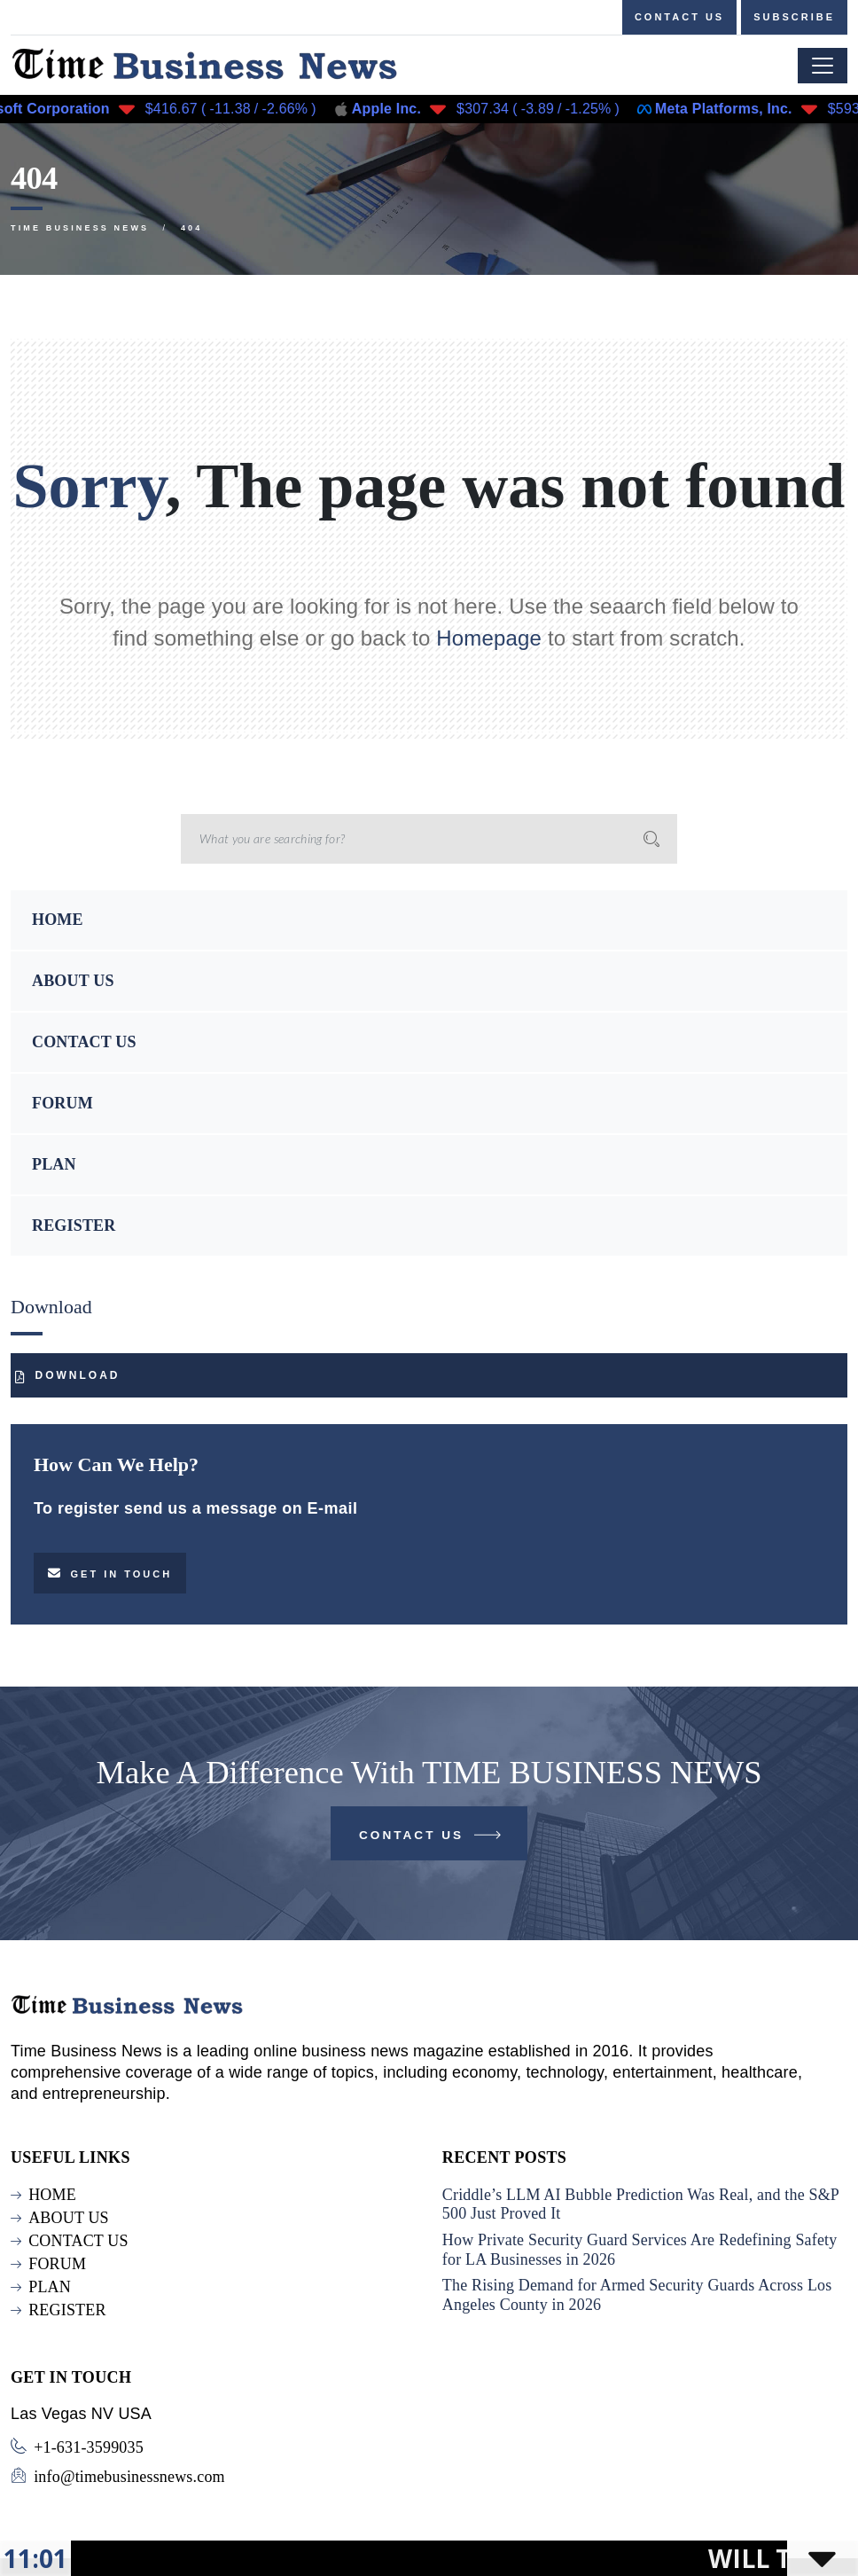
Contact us (679, 17)
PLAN (54, 1164)
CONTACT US (84, 1042)
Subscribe (794, 17)
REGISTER (73, 1225)
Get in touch (110, 1573)
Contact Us (431, 1838)
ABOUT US (73, 981)
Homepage (489, 638)
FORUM (62, 1103)
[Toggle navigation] (822, 65)
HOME (57, 919)
